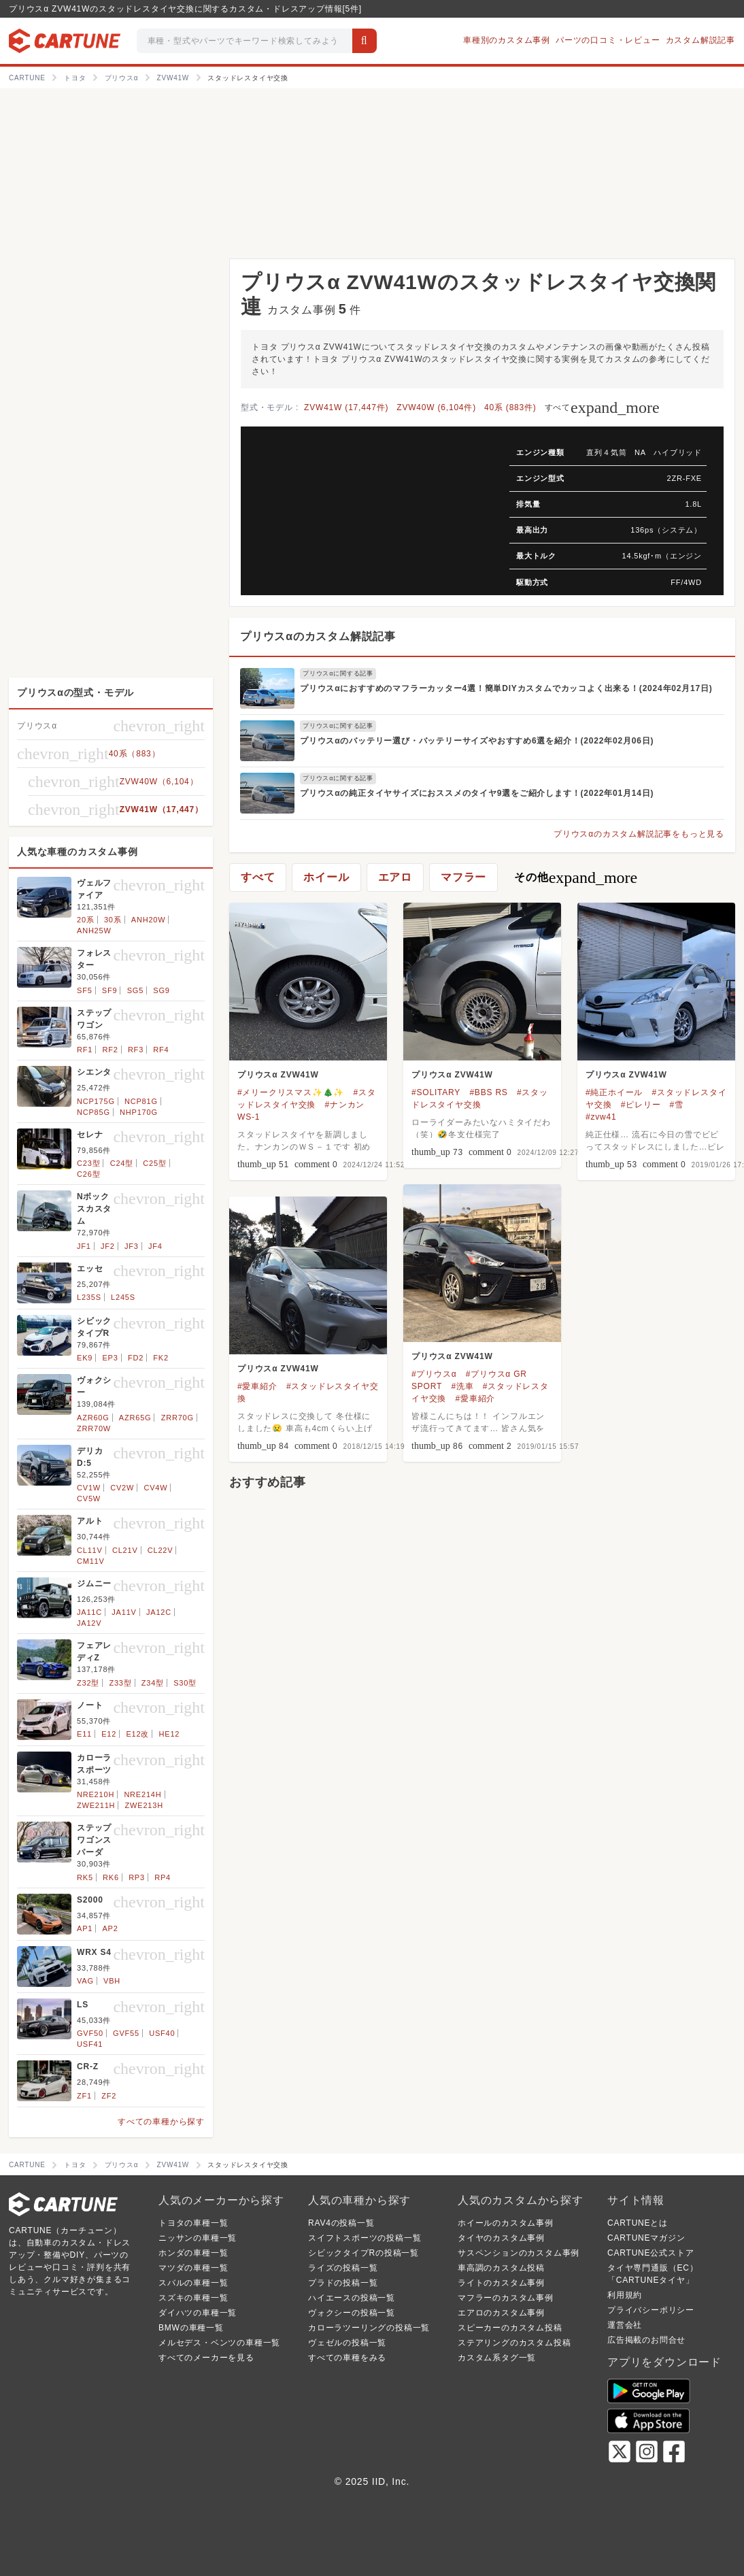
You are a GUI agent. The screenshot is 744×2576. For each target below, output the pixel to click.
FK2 (161, 1358)
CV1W (89, 1488)
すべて (602, 407)
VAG (85, 1981)
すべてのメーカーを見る (206, 2357)
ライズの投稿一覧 (342, 2268)
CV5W (89, 1498)
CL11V (90, 1550)
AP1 (84, 1928)
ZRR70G (177, 1418)
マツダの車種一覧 (193, 2268)
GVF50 (90, 2033)
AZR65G (135, 1418)
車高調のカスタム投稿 (501, 2268)
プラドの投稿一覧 (342, 2283)
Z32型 (88, 1683)
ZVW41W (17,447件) (346, 407)
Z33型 (120, 1683)
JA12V (89, 1623)
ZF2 (108, 2096)
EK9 (84, 1358)
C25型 (154, 1163)
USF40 (162, 2033)
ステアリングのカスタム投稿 (514, 2342)
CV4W (155, 1488)
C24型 (121, 1163)
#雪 (676, 1104)
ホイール (326, 877)
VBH (111, 1981)
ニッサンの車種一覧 (197, 2238)
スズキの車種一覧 (193, 2298)
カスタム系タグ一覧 (497, 2357)
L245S (123, 1297)
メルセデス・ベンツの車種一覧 (219, 2342)
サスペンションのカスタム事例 (518, 2253)
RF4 (161, 1050)
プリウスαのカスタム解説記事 (318, 636)
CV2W (122, 1488)
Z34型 (152, 1683)
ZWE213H (144, 1805)
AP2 (110, 1928)
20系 (86, 920)
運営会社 (624, 2325)
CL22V (160, 1550)
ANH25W (94, 930)
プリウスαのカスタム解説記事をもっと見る (639, 834)
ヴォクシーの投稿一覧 (351, 2313)
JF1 (84, 1246)
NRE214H (142, 1794)
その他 (575, 877)
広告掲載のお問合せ (646, 2340)
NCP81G (141, 1101)
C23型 (88, 1163)
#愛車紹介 (475, 1398)
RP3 (137, 1877)
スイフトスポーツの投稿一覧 (364, 2238)
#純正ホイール (614, 1092)
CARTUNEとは (637, 2223)
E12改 (137, 1734)
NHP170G (139, 1112)
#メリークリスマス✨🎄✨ (290, 1092)
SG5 (135, 990)
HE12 (169, 1734)
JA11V (124, 1612)
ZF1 (84, 2096)
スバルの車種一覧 (193, 2283)
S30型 (185, 1683)
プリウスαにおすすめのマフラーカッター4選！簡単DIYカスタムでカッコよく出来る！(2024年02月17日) (506, 688)
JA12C (158, 1612)
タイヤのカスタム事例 (501, 2238)
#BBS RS (488, 1092)
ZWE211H (96, 1805)
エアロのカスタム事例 (501, 2313)
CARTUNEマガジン (646, 2238)
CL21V (125, 1550)
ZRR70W (94, 1428)
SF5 (84, 990)
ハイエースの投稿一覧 (351, 2298)
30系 (113, 920)
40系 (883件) (510, 407)
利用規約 (624, 2295)
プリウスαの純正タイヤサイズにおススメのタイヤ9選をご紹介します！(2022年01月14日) (477, 793)
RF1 (84, 1050)
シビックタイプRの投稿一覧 (363, 2253)
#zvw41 (601, 1117)
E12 (108, 1734)
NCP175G (96, 1101)
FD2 (135, 1358)
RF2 (110, 1050)
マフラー (463, 877)
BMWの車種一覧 (191, 2327)
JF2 (108, 1246)
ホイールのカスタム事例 (506, 2223)
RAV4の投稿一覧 (341, 2223)
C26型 (88, 1174)
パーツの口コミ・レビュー (608, 40)
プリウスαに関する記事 (338, 673)
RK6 (111, 1877)
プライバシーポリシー (650, 2310)
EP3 (110, 1358)
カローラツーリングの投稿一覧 (369, 2327)
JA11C (89, 1612)
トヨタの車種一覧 (193, 2223)
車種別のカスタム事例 (506, 40)
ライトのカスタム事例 (501, 2283)
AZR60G (93, 1418)
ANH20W (148, 920)
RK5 (85, 1877)
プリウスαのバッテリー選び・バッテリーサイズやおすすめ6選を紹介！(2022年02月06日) (477, 741)
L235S (89, 1297)
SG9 (161, 990)
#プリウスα (433, 1374)
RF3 (135, 1050)
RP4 (162, 1877)
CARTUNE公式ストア (650, 2253)
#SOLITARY (435, 1092)
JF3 (131, 1246)
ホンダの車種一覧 (193, 2253)
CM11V (91, 1561)
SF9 (110, 990)
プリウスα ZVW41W (278, 1075)
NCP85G (93, 1112)
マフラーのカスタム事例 (506, 2298)
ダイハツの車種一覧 (197, 2313)
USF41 (90, 2044)
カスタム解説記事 (700, 40)
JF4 (155, 1246)
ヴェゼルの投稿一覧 (347, 2342)
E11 (84, 1734)
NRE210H (95, 1794)
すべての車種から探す (161, 2121)
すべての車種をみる (347, 2357)
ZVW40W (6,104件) (436, 407)
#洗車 (462, 1386)
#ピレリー (641, 1104)
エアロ (395, 877)
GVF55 (126, 2033)
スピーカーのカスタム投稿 (510, 2327)
